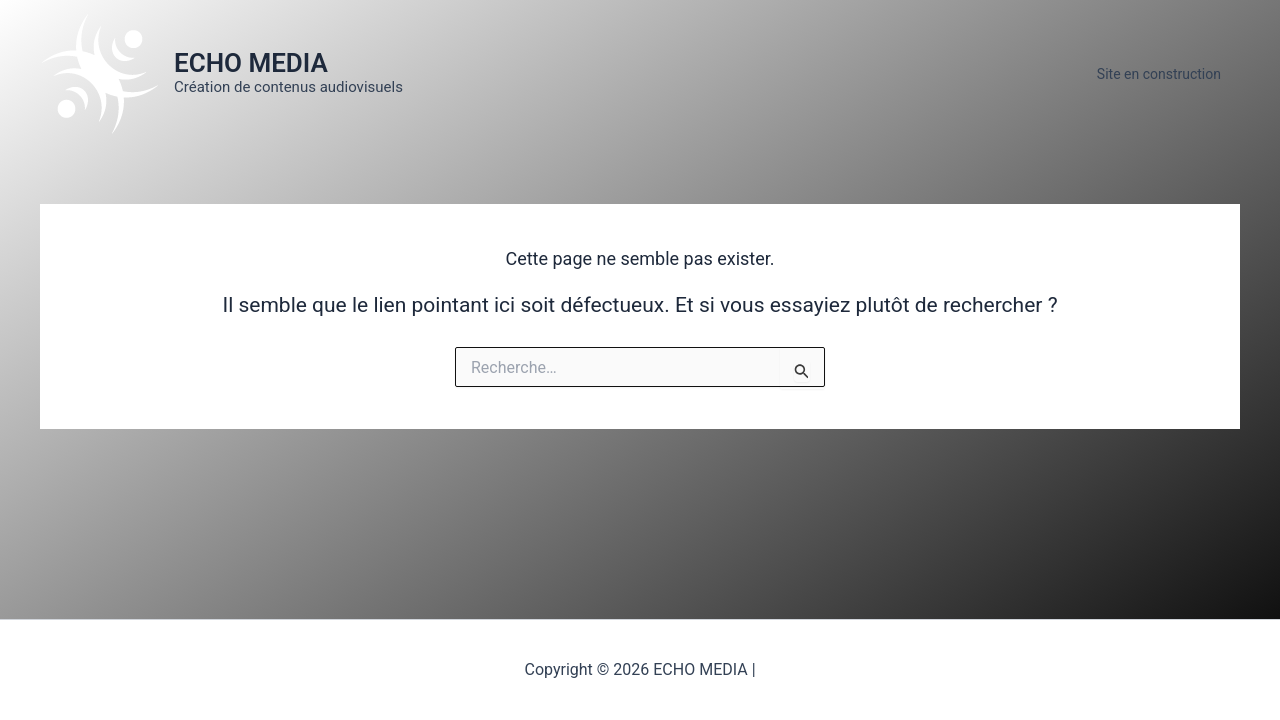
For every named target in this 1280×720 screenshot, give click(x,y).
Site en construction (1164, 74)
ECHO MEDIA (251, 63)
